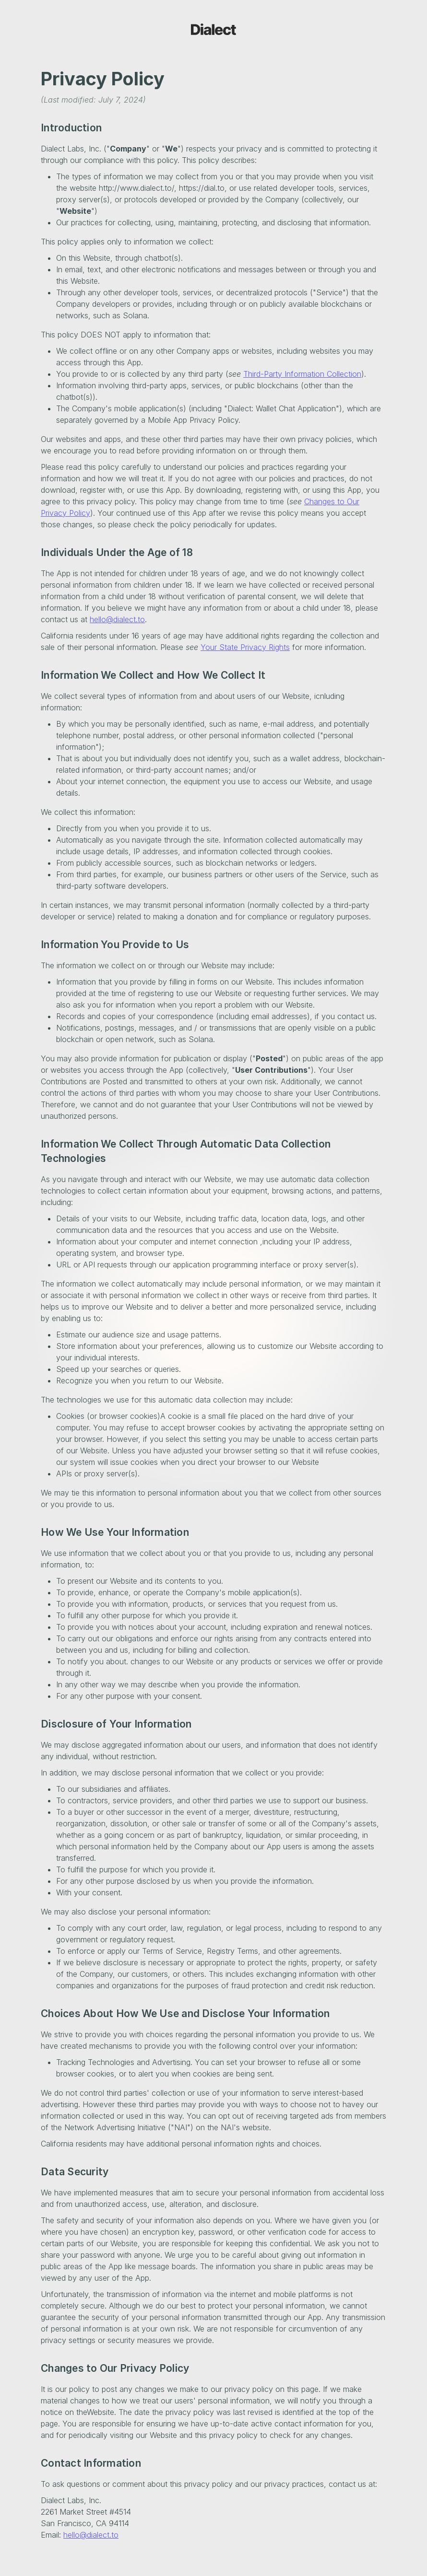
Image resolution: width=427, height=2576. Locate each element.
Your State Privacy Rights (245, 647)
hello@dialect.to (117, 619)
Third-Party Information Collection (302, 374)
